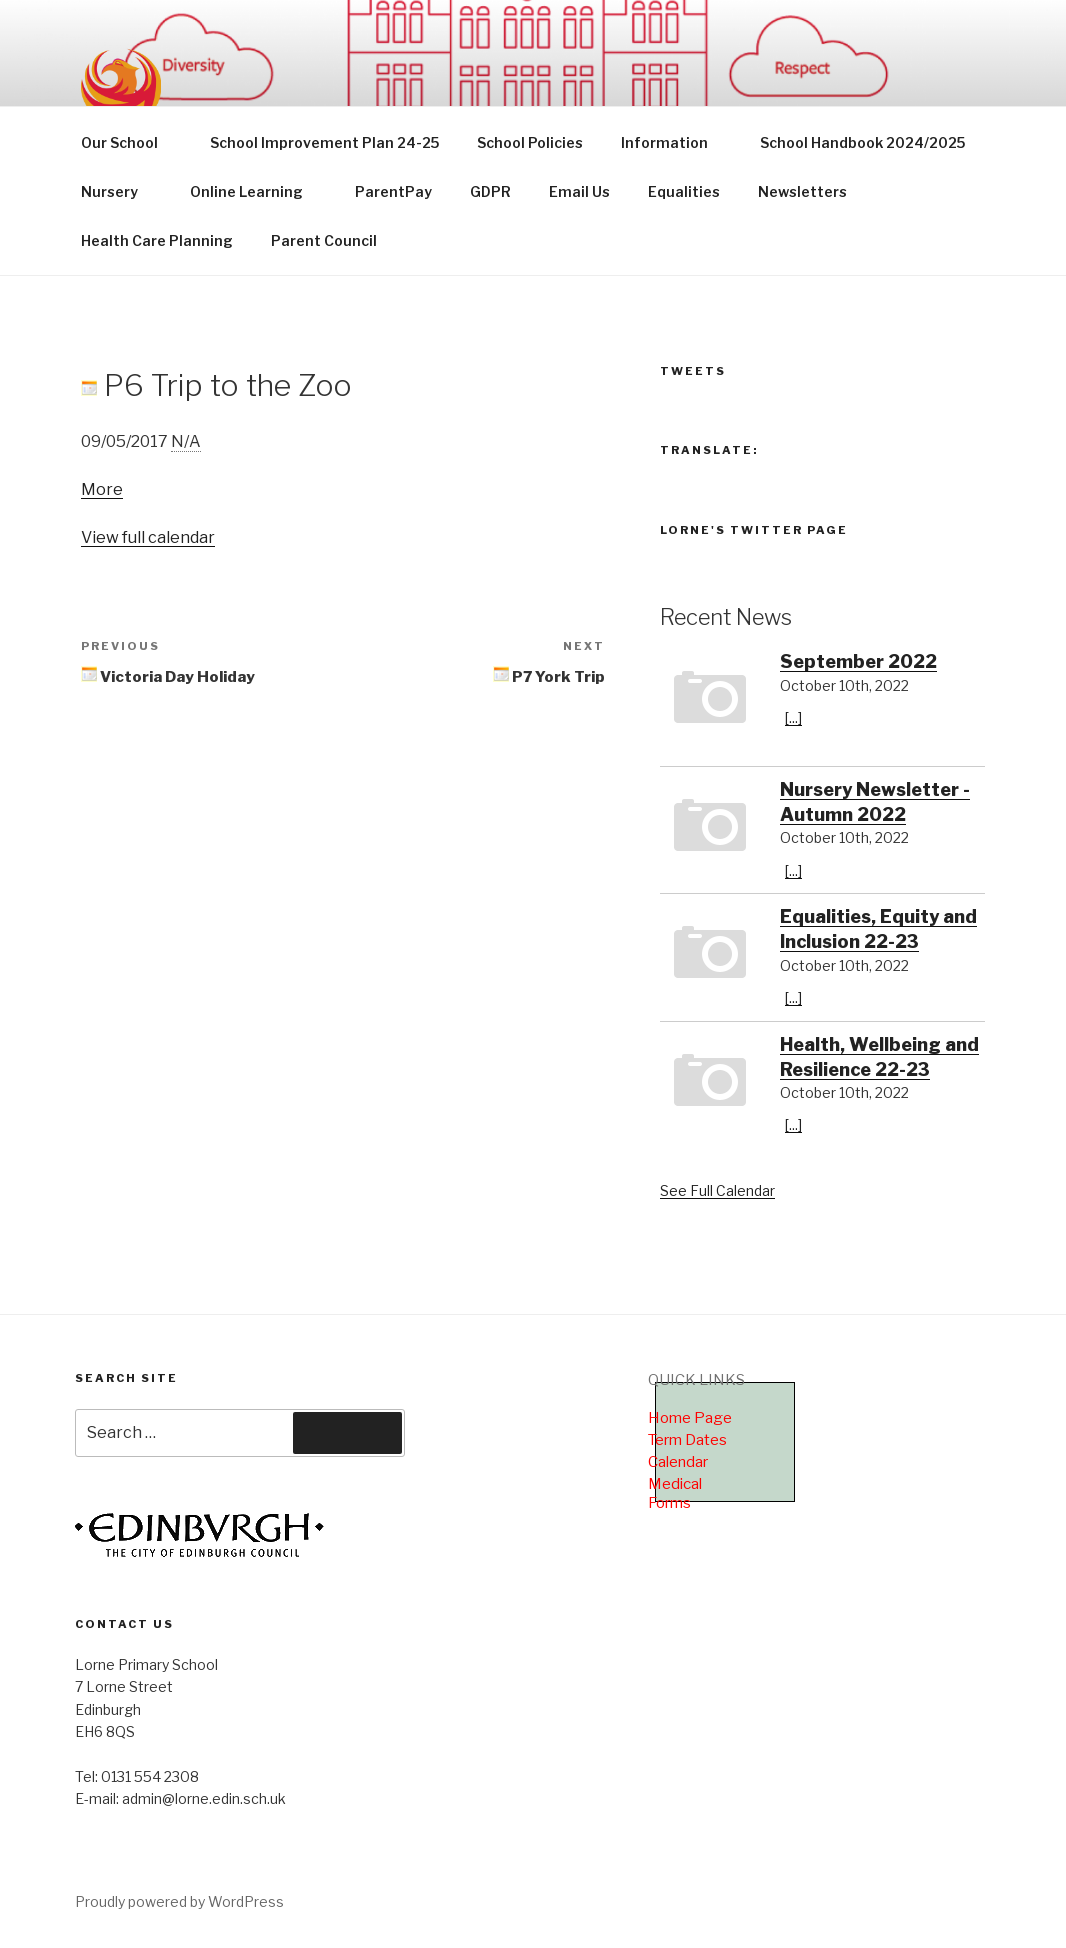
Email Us (579, 191)
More (102, 489)
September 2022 (858, 661)
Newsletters (802, 191)
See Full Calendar (717, 1190)
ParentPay (393, 191)
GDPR (490, 191)
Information (674, 142)
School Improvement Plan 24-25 (324, 142)
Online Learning (256, 191)
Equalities (684, 191)
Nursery (119, 191)
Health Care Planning (157, 240)
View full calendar (148, 537)
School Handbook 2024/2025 (862, 142)
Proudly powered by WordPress (179, 1901)
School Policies (530, 142)
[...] (793, 717)
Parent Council (324, 240)
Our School (129, 142)
